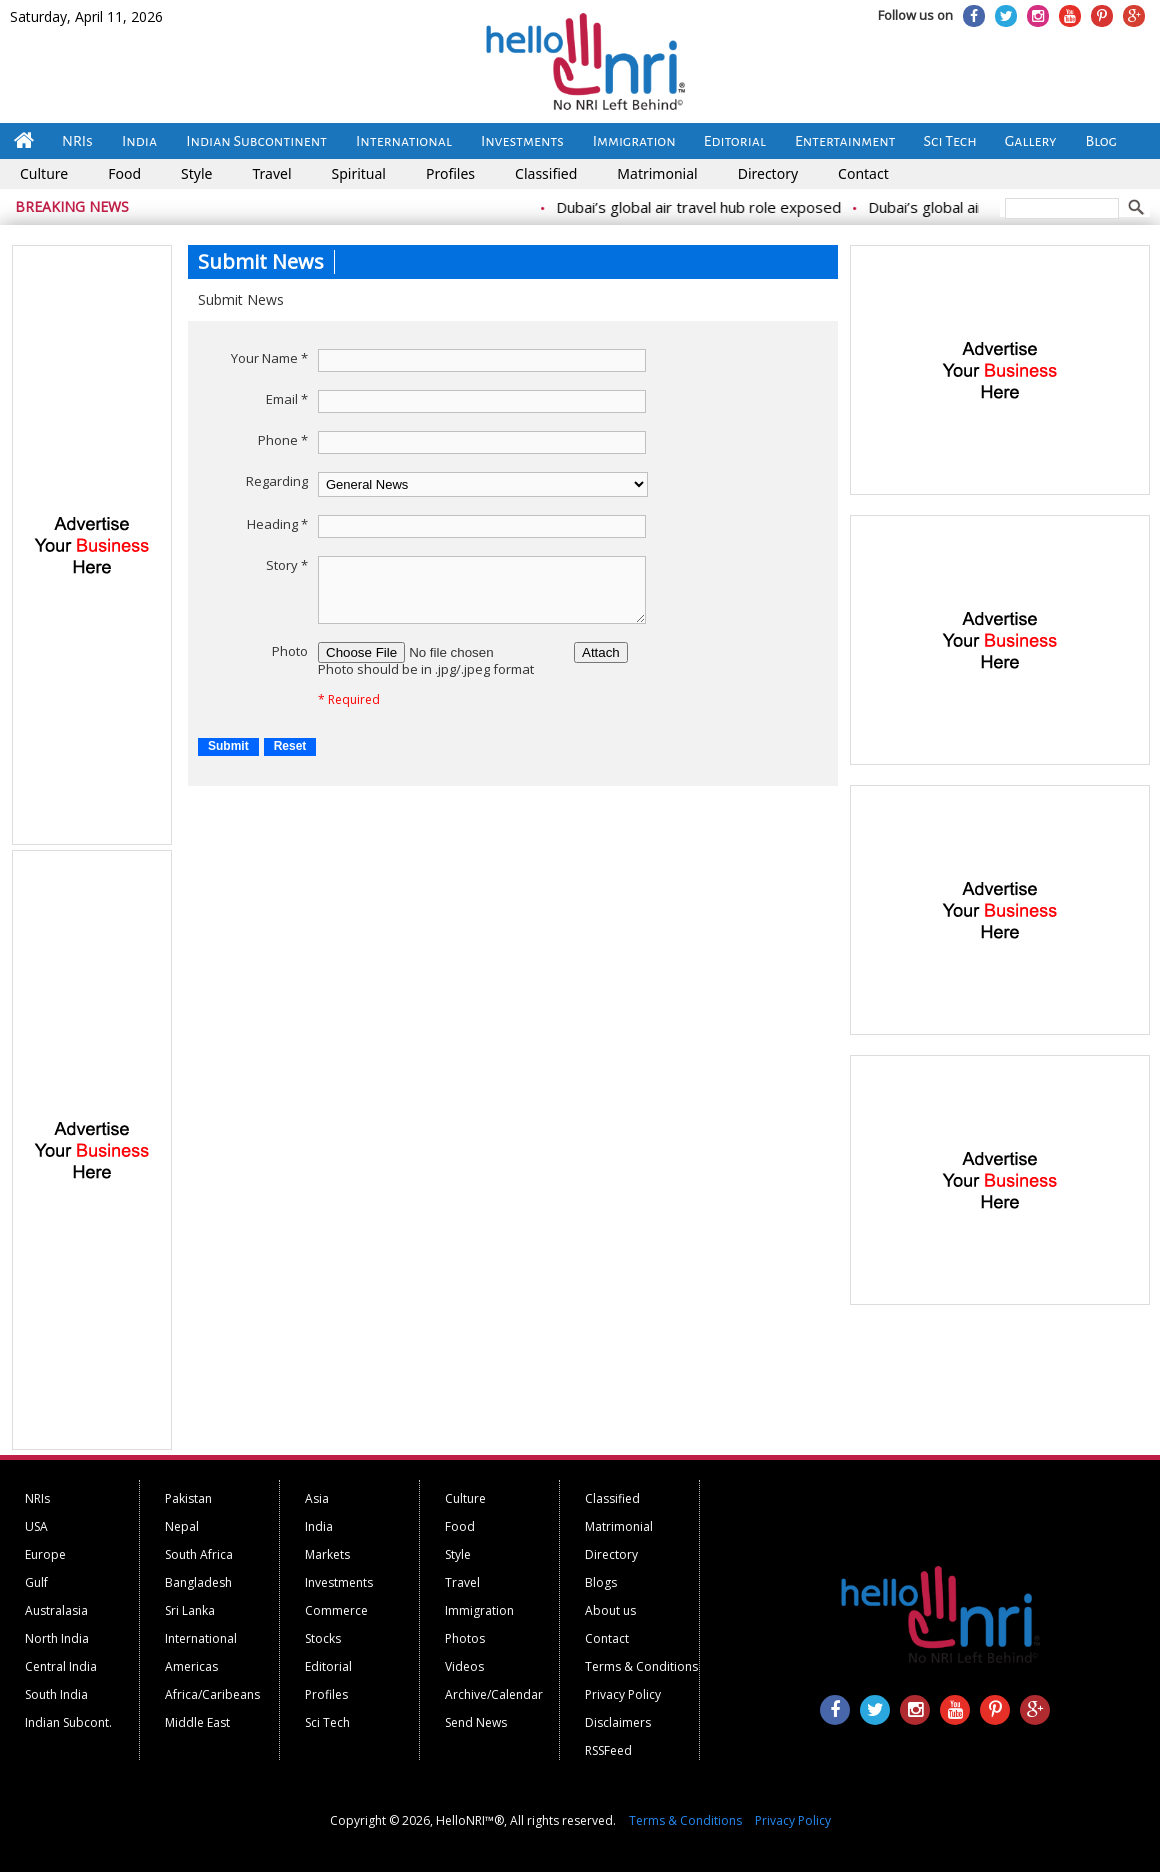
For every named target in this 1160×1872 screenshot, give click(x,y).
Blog (1101, 141)
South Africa (199, 1554)
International (404, 141)
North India (57, 1638)
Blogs (601, 1582)
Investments (522, 141)
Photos (465, 1638)
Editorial (735, 141)
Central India (61, 1666)
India (139, 141)
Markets (327, 1554)
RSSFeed (608, 1750)
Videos (464, 1666)
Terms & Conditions (641, 1666)
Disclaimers (618, 1722)
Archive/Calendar (494, 1694)
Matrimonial (657, 173)
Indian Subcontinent (256, 141)
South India (56, 1694)
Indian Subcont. (68, 1722)
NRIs (77, 141)
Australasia (56, 1610)
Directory (768, 173)
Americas (191, 1666)
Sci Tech (950, 141)
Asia (317, 1498)
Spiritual (359, 173)
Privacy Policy (623, 1694)
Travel (271, 173)
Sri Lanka (190, 1610)
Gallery (1031, 141)
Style (196, 173)
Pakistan (188, 1498)
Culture (44, 173)
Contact (863, 173)
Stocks (323, 1638)
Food (124, 173)
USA (36, 1526)
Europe (45, 1554)
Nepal (182, 1526)
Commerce (336, 1610)
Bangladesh (198, 1582)
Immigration (634, 141)
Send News (476, 1722)
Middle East (197, 1722)
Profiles (450, 173)
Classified (546, 173)
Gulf (36, 1582)
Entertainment (845, 141)
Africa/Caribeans (212, 1694)
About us (610, 1610)
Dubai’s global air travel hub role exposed (778, 207)
